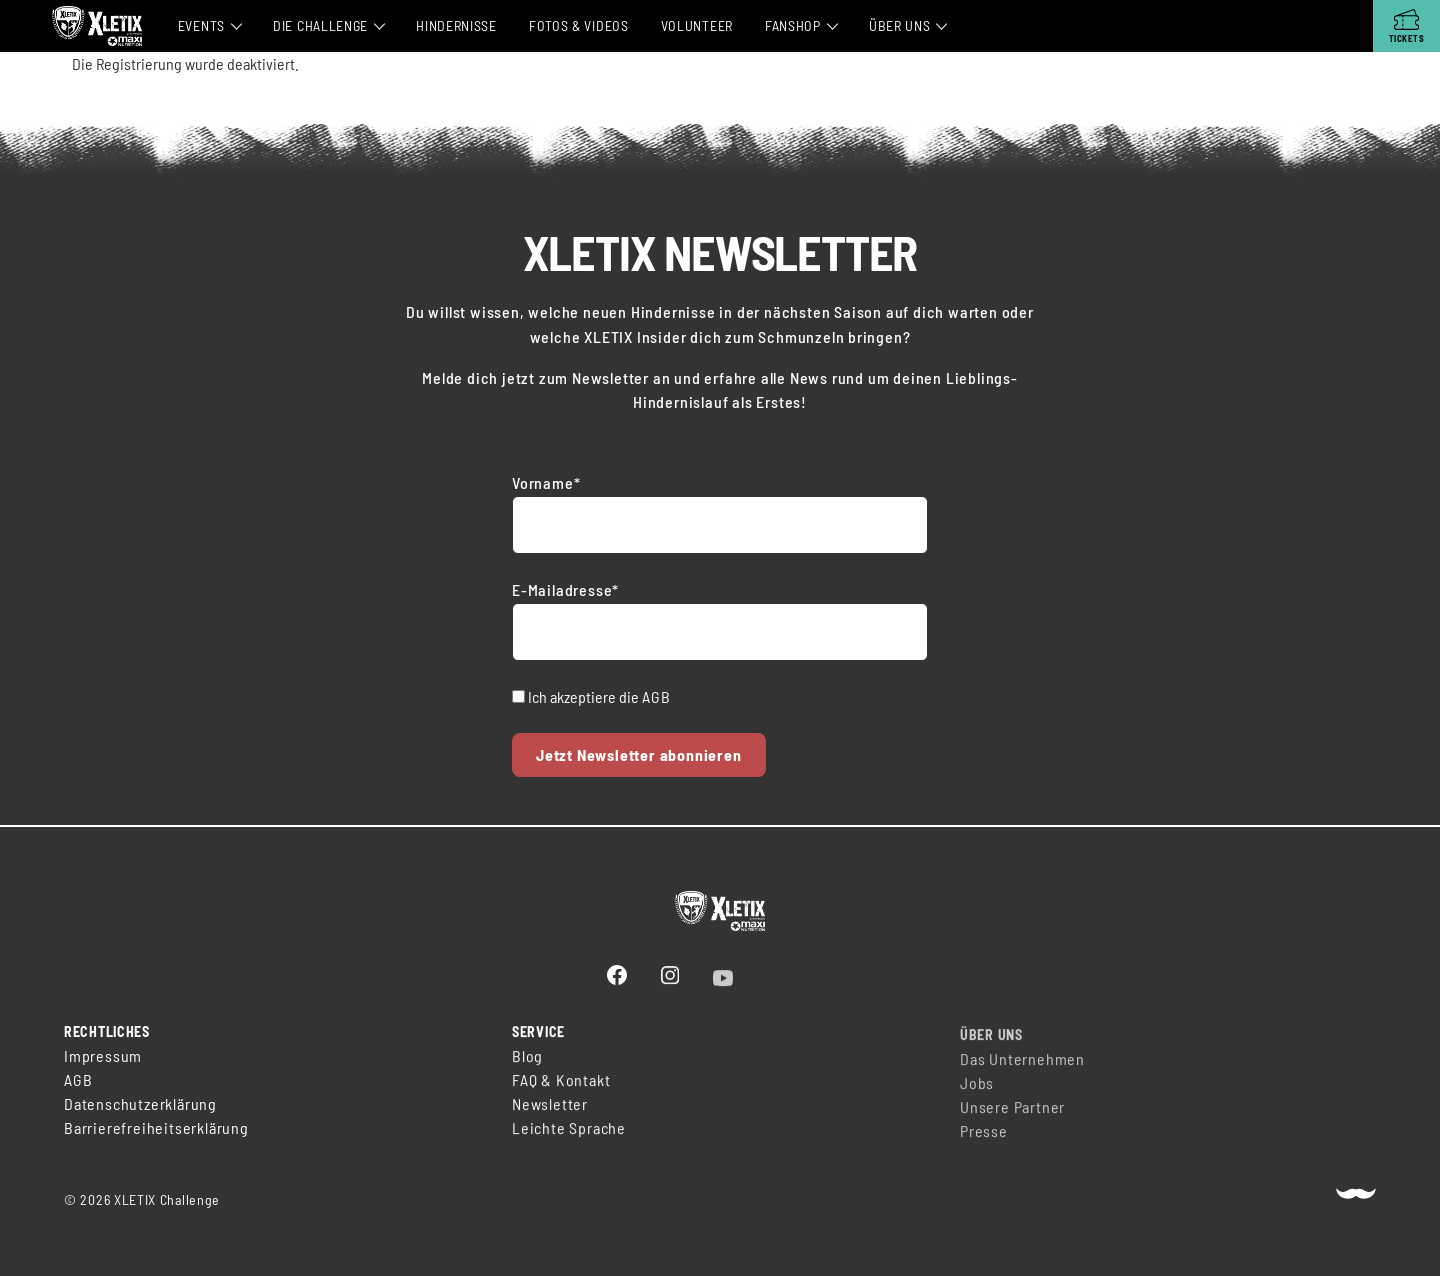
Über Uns (900, 25)
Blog (527, 1065)
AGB (656, 696)
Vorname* (546, 482)
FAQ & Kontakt (561, 1089)
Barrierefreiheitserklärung (156, 1129)
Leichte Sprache (569, 1137)
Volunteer (697, 25)
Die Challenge (320, 25)
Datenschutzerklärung (140, 1105)
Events (201, 25)
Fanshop (793, 25)
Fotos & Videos (579, 25)
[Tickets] (1406, 26)
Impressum (103, 1057)
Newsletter (550, 1113)
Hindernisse (456, 25)
